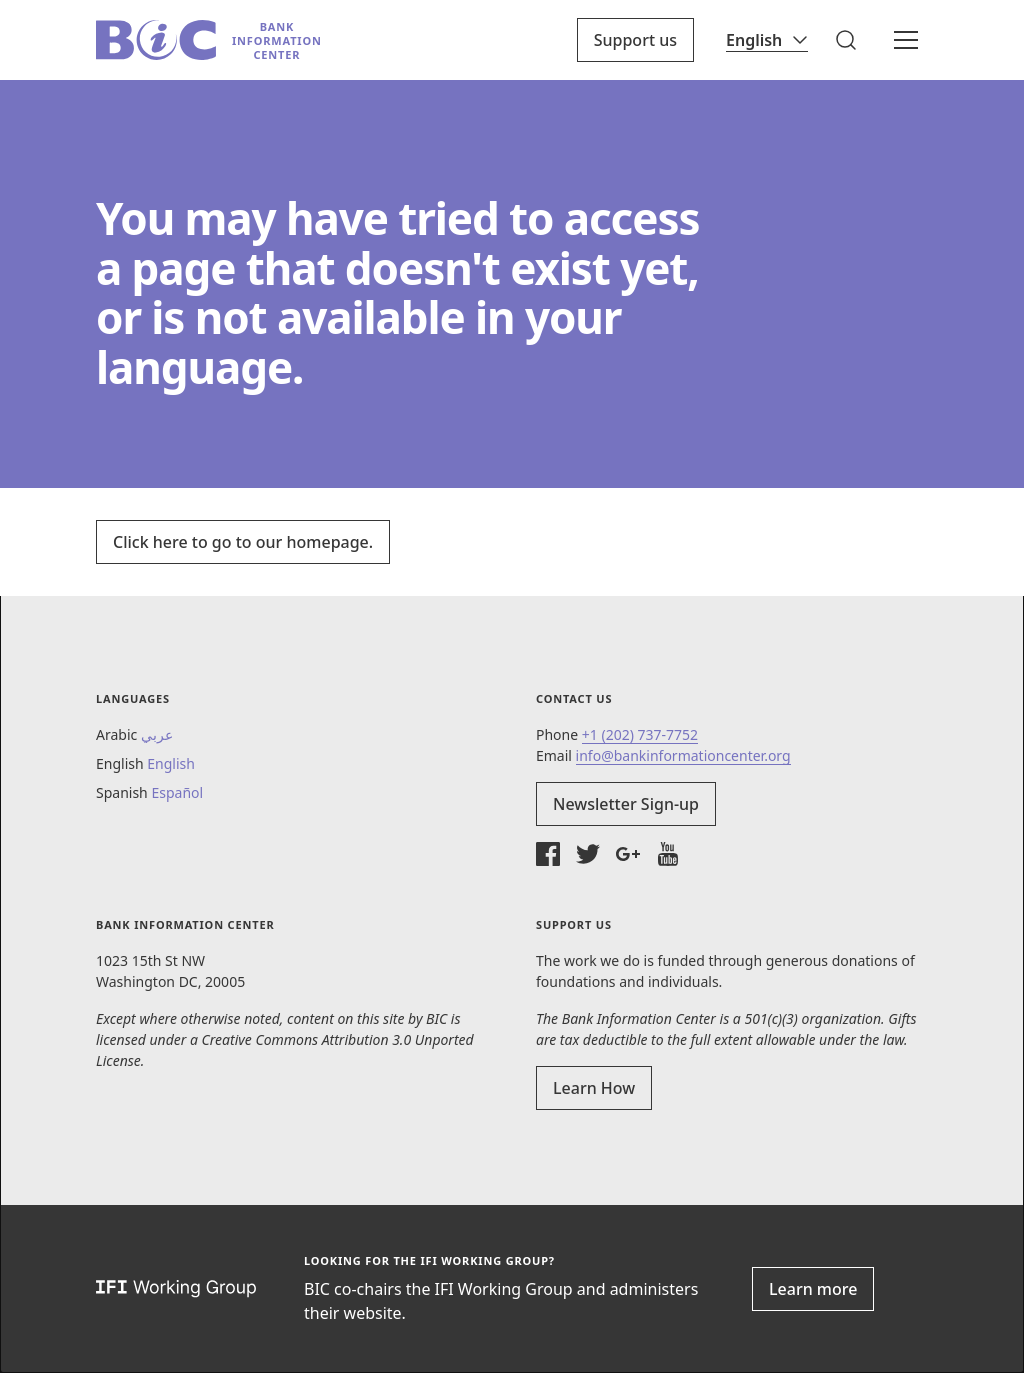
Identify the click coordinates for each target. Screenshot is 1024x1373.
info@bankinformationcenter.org (683, 755)
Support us (635, 40)
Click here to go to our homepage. (243, 542)
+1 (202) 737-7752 (640, 734)
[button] (846, 40)
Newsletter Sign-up (626, 804)
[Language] (767, 40)
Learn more (813, 1289)
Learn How (594, 1088)
